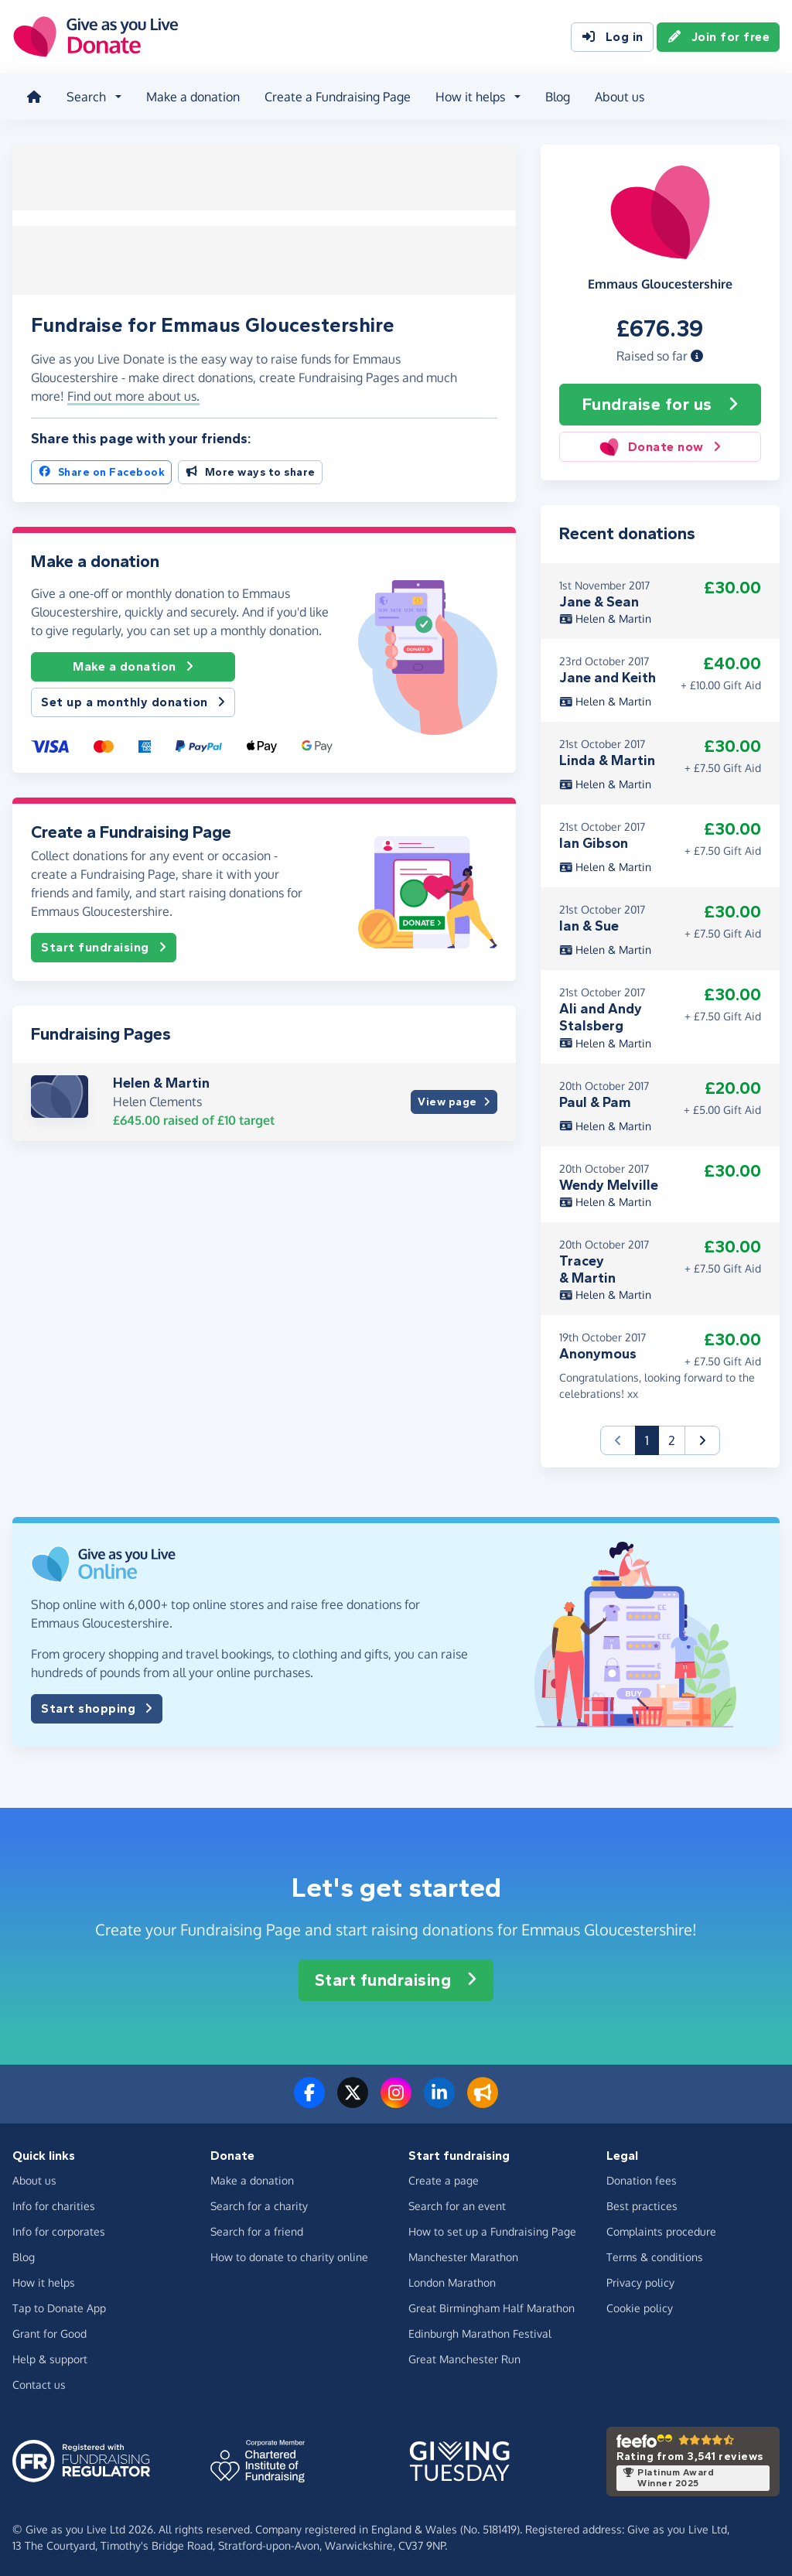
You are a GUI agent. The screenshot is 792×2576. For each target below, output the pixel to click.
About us (618, 96)
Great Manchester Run (464, 2357)
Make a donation (191, 96)
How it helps (43, 2280)
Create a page (443, 2178)
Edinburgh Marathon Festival (479, 2332)
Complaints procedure (661, 2229)
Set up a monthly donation (133, 697)
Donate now (660, 445)
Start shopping (96, 1707)
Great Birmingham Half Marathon (491, 2306)
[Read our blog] (482, 2099)
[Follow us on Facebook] (309, 2099)
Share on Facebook (101, 468)
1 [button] (652, 1438)
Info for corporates (58, 2229)
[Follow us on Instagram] (396, 2099)
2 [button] (671, 1439)
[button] (697, 353)
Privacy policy (640, 2280)
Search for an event (457, 2204)
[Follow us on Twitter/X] (352, 2099)
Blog (556, 96)
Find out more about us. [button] (133, 391)
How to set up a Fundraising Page (492, 2229)
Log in (612, 37)
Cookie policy (639, 2306)
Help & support (49, 2357)
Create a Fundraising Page (336, 96)
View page (454, 1097)
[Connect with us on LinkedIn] (439, 2099)
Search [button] (84, 96)
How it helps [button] (469, 96)
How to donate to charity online (289, 2255)
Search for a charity (259, 2204)
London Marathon (452, 2280)
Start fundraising (103, 942)
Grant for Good (49, 2332)
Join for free (718, 37)
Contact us (39, 2383)
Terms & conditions (654, 2255)
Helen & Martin (161, 1078)
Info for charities (53, 2204)
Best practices (642, 2204)
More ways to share (250, 468)
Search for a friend (256, 2229)
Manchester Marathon (463, 2255)
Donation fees (641, 2178)
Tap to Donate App (59, 2306)
